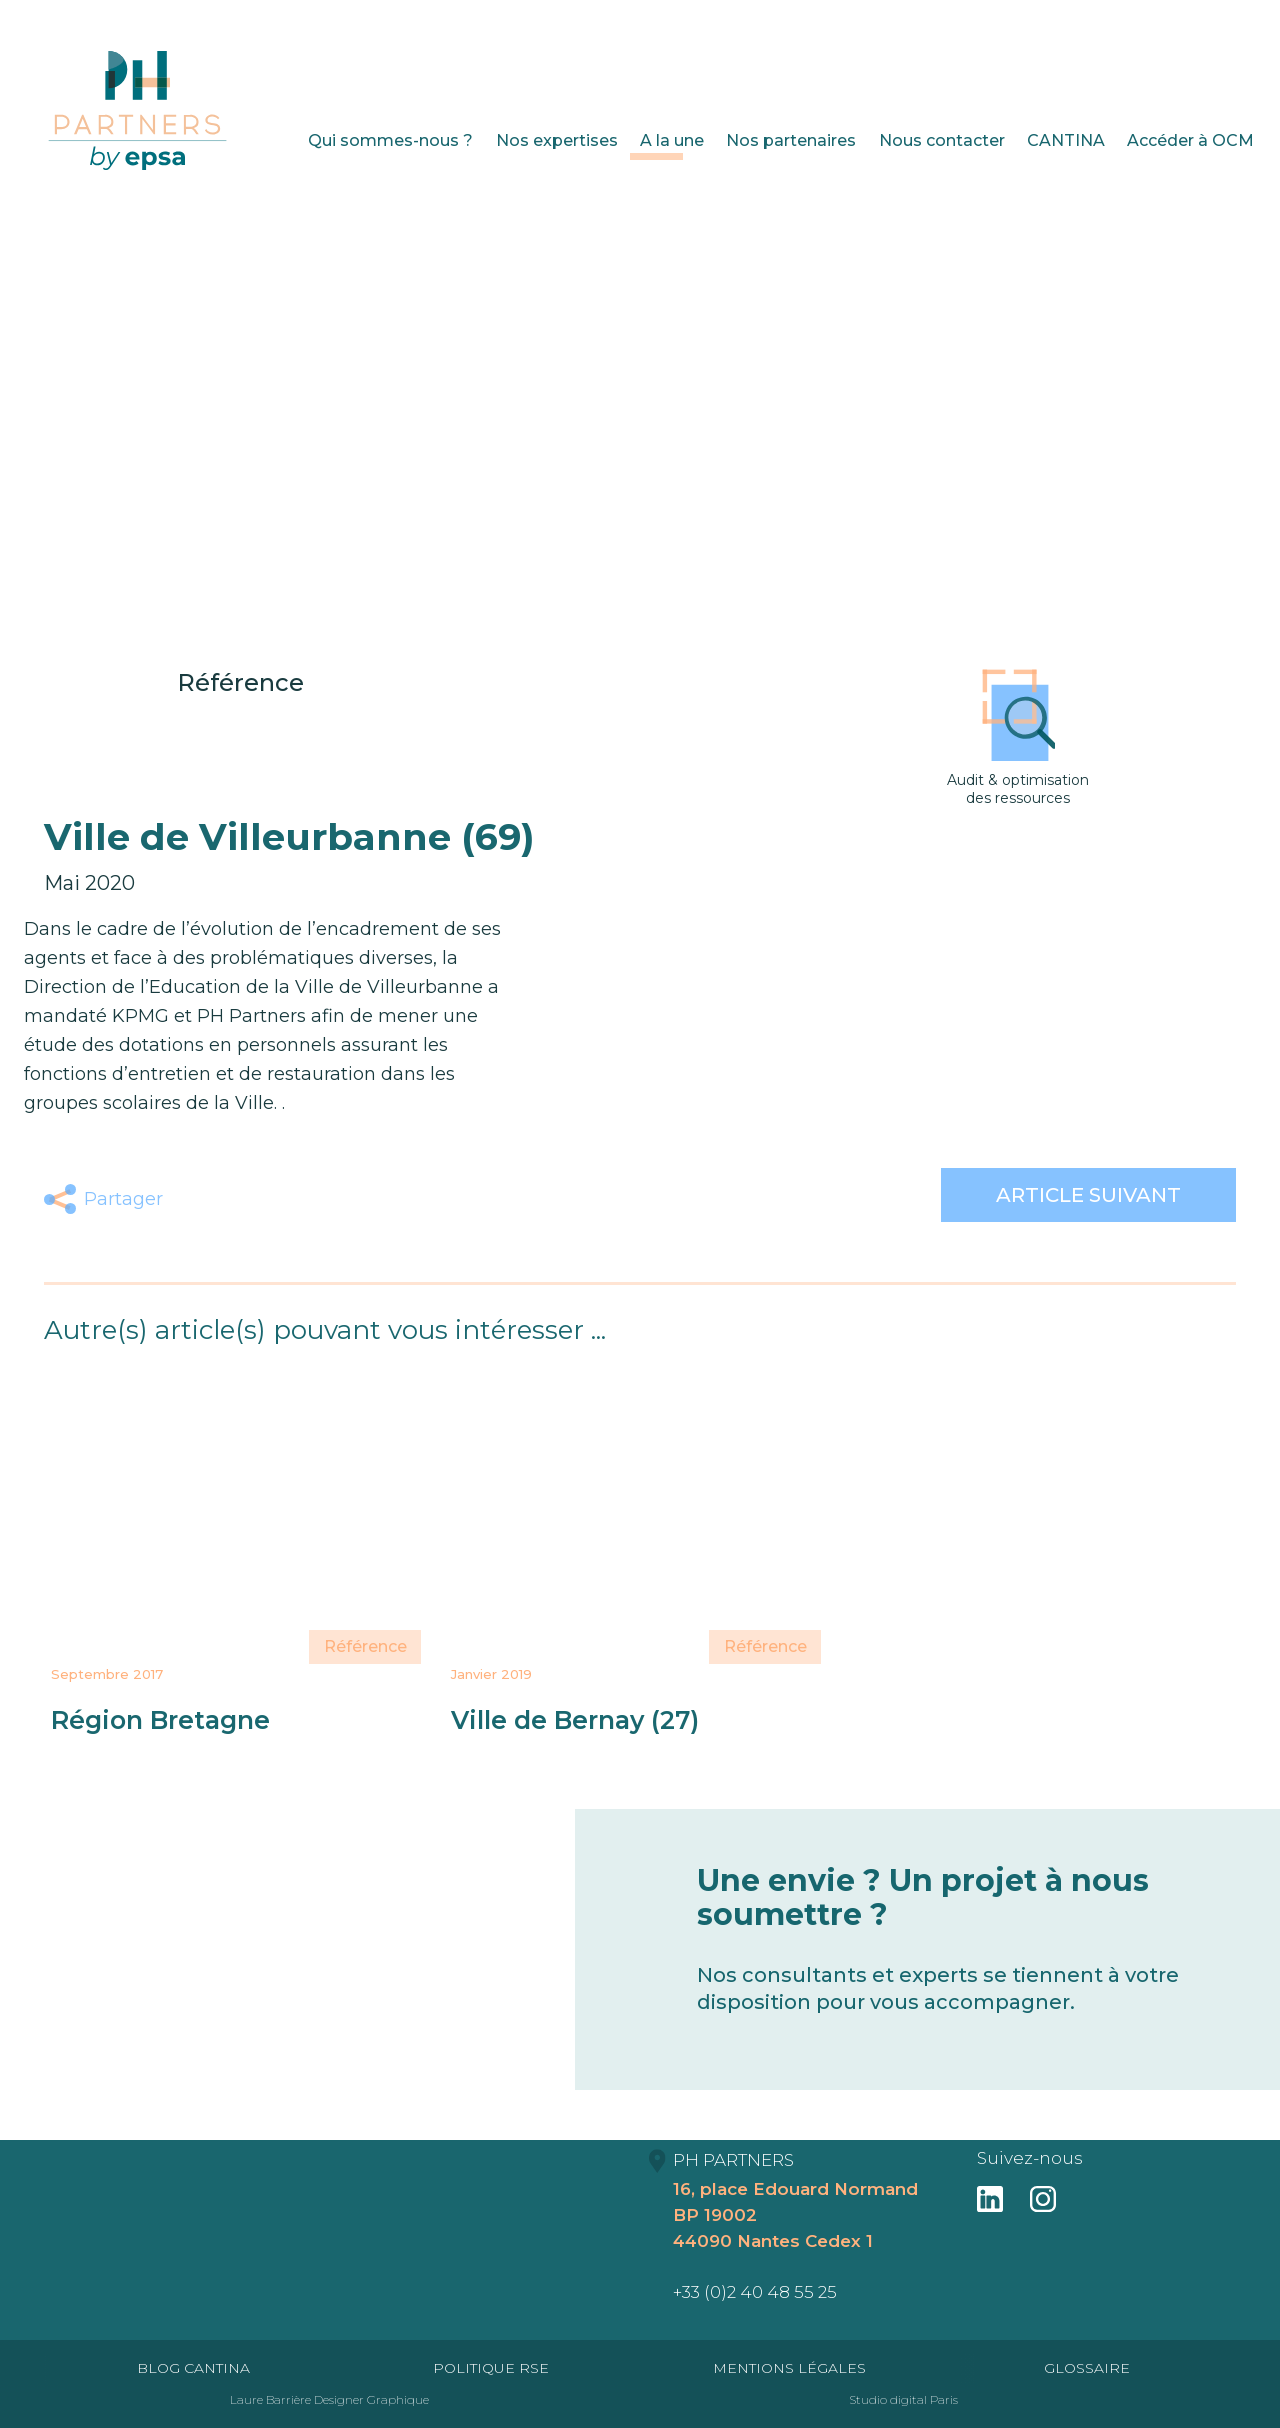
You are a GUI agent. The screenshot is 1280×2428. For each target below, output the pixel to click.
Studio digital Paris (903, 2399)
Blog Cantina (193, 2368)
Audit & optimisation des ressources (1018, 738)
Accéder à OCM (1190, 140)
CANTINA (1066, 140)
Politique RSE (491, 2368)
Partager (123, 1199)
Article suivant (1088, 1195)
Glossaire (1087, 2368)
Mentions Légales (789, 2368)
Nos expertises (557, 140)
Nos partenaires (791, 140)
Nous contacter (942, 140)
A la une (672, 140)
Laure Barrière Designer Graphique (329, 2399)
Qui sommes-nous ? (390, 140)
